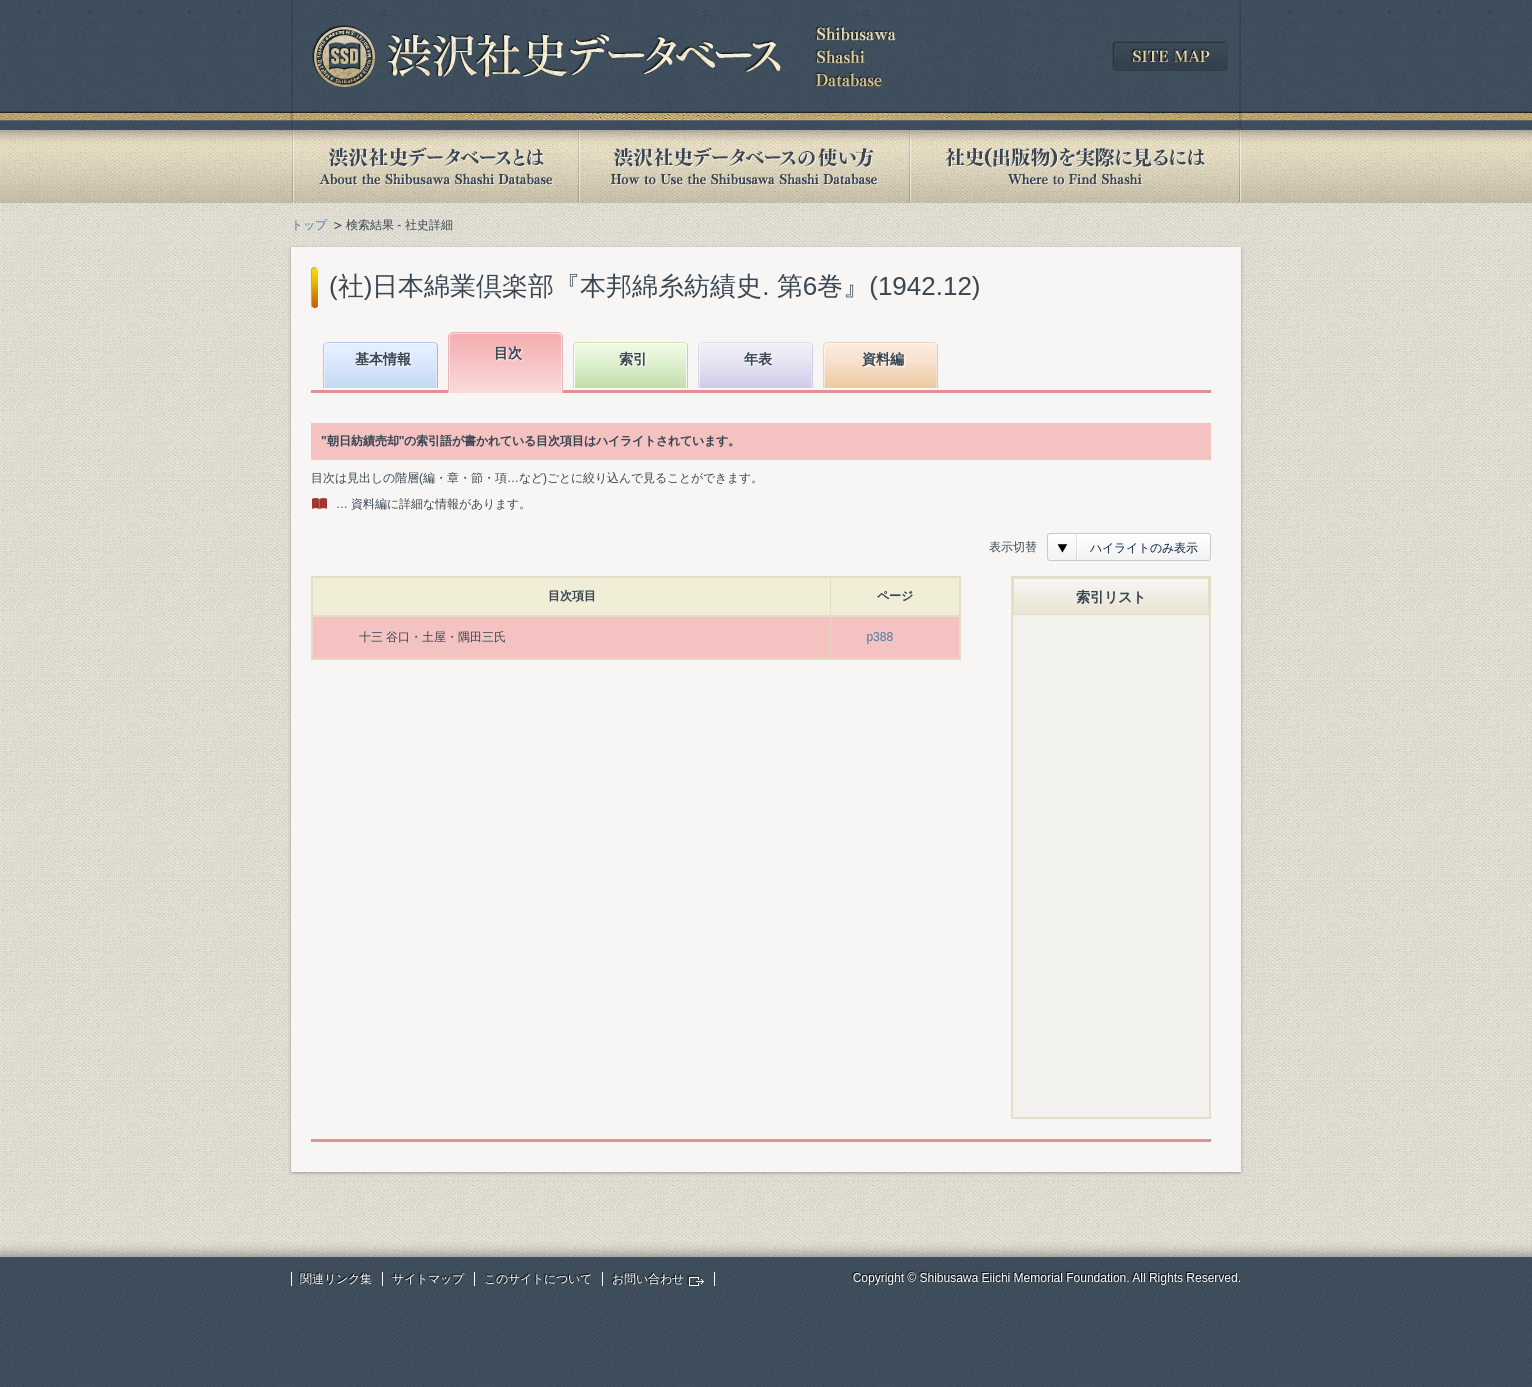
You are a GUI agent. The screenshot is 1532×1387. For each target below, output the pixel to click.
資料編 (883, 359)
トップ (309, 225)
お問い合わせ (648, 1279)
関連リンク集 (336, 1279)
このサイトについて (538, 1279)
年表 (758, 359)
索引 (633, 359)
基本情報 (383, 359)
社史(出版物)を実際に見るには (1075, 166)
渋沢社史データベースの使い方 (744, 166)
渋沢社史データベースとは (434, 166)
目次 (508, 353)
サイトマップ (428, 1279)
